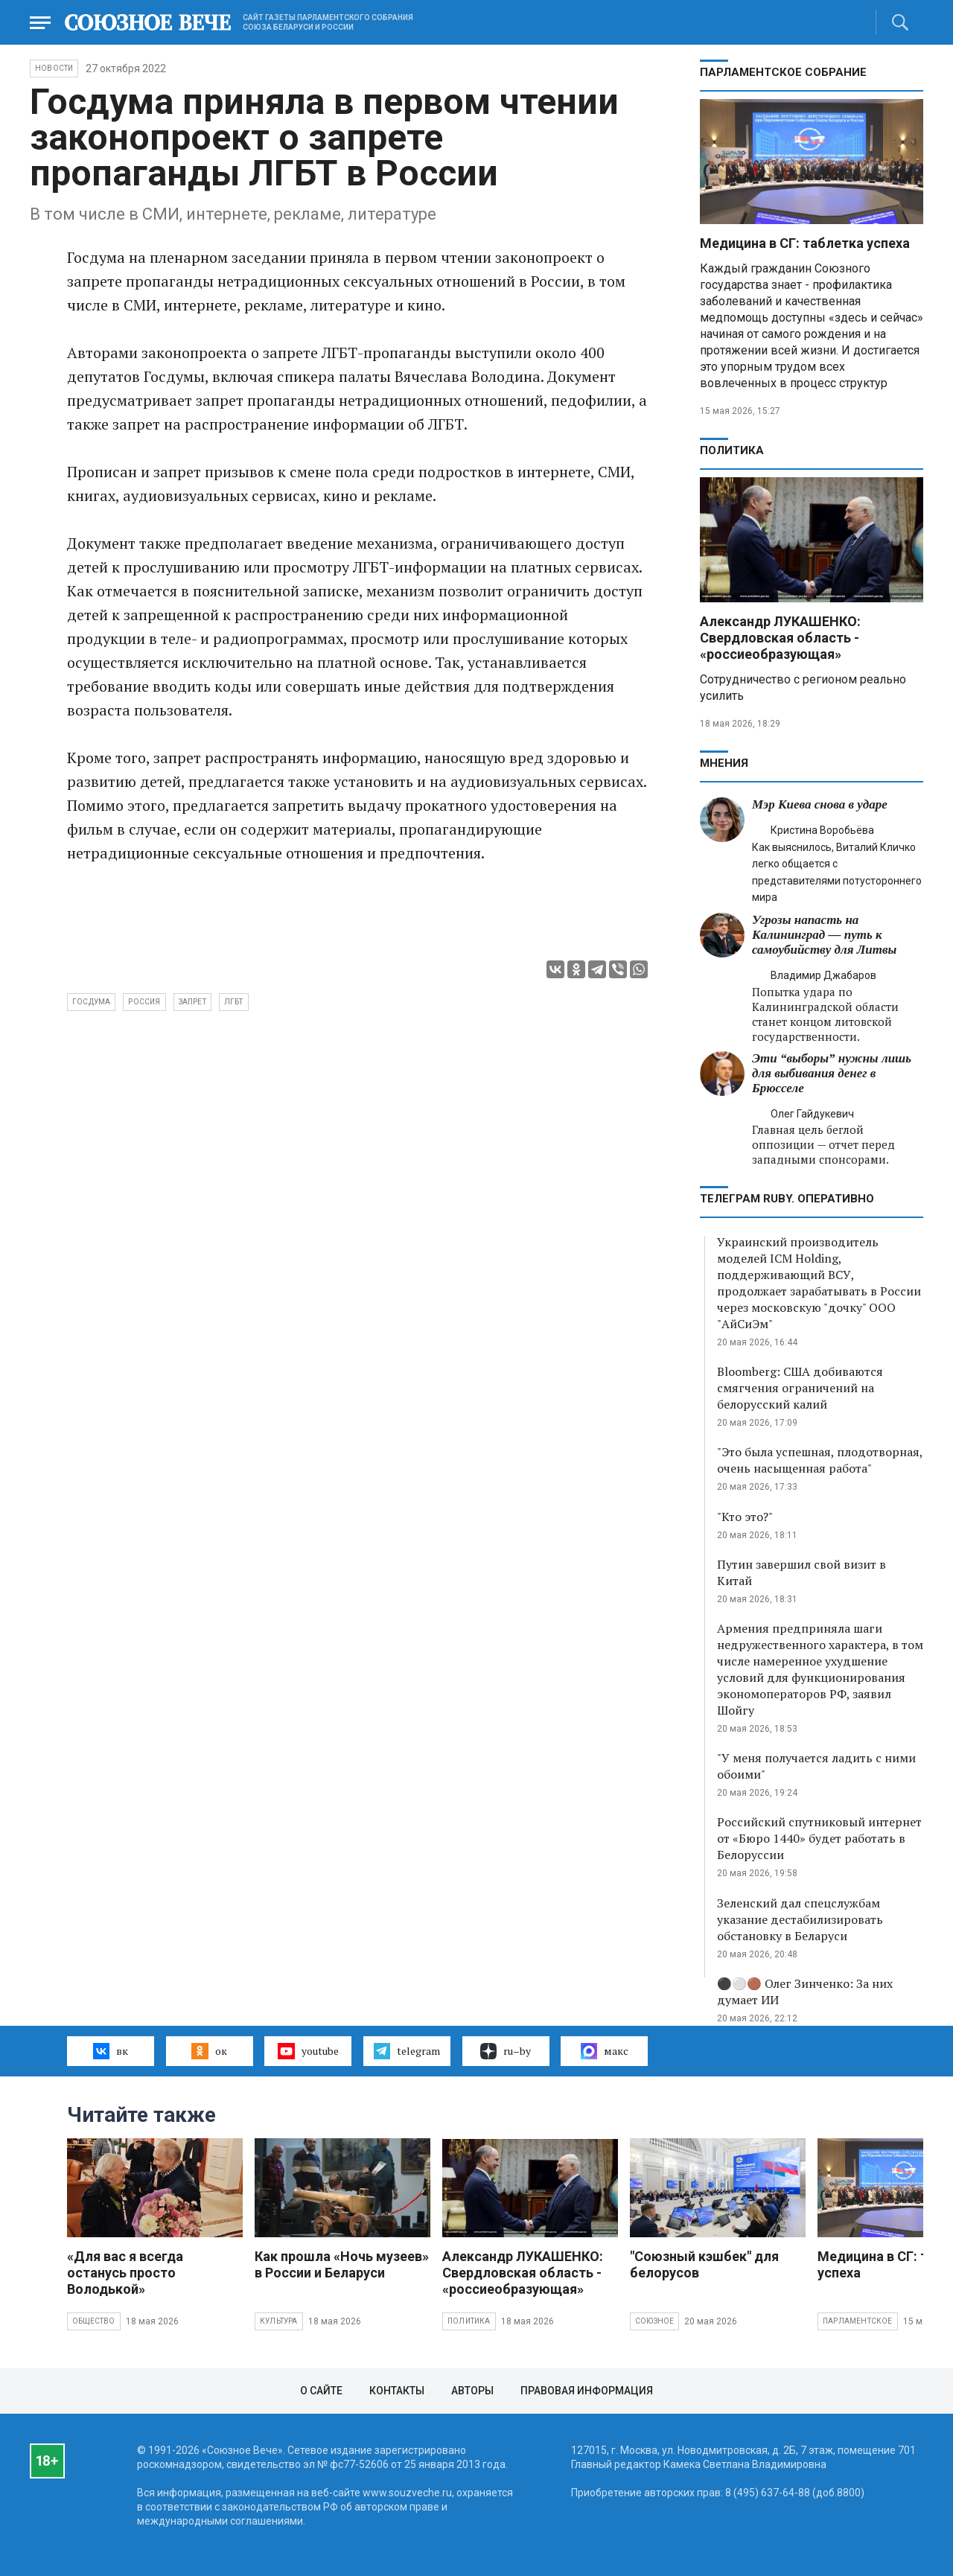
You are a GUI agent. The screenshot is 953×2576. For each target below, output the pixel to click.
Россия (144, 1002)
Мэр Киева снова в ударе (819, 804)
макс (604, 2051)
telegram (407, 2051)
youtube (308, 2051)
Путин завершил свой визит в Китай (801, 1572)
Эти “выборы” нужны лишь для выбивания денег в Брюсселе (831, 1073)
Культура (279, 2321)
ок (208, 2051)
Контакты (396, 2391)
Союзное (654, 2321)
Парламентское (858, 2321)
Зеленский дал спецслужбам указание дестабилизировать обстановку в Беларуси (800, 1919)
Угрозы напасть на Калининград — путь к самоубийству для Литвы (824, 935)
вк (110, 2051)
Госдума (91, 1002)
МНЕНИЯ (724, 763)
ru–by (505, 2051)
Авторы (472, 2391)
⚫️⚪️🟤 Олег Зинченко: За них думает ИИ (805, 1991)
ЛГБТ (233, 1002)
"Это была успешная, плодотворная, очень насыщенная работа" (819, 1460)
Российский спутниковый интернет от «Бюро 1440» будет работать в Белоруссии (819, 1838)
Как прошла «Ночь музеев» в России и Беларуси (342, 2264)
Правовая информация (586, 2391)
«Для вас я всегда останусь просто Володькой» (125, 2272)
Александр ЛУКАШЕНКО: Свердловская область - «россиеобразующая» (780, 637)
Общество (93, 2321)
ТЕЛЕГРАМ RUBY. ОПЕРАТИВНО (787, 1198)
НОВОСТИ (54, 68)
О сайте (321, 2391)
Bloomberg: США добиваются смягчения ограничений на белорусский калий (800, 1387)
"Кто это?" (745, 1516)
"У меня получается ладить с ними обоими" (816, 1766)
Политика (732, 450)
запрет (192, 1002)
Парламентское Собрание (783, 72)
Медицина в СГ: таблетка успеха (805, 243)
